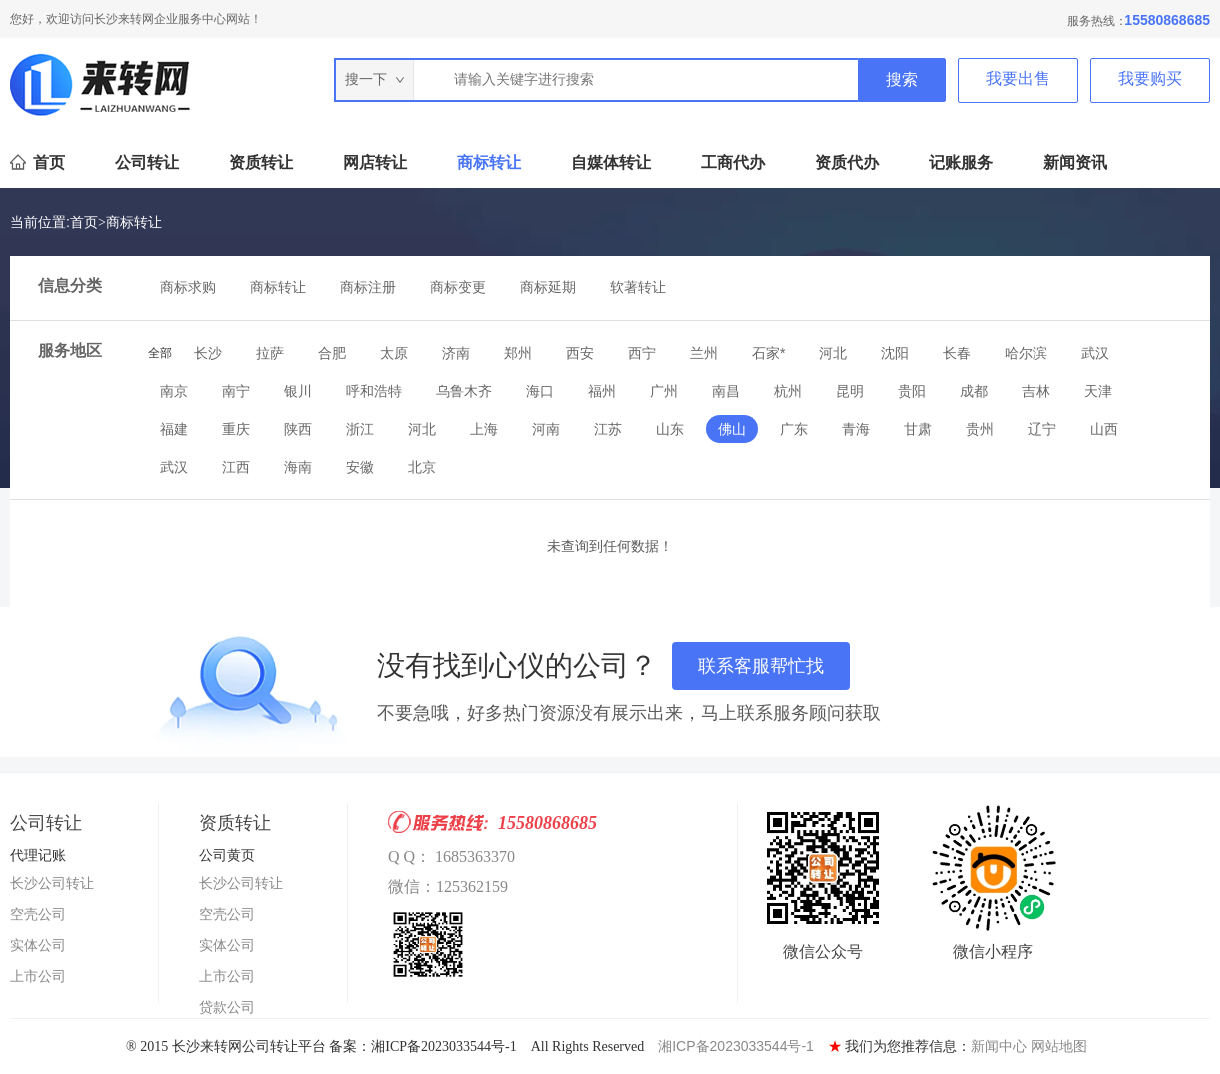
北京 (422, 467)
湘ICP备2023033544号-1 (736, 1046)
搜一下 (375, 79)
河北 (833, 353)
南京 (174, 391)
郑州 (518, 353)
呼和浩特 (374, 391)
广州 (664, 391)
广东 (794, 429)
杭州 (788, 391)
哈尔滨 (1026, 353)
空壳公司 (38, 914)
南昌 (726, 391)
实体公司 (38, 945)
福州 (602, 391)
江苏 (608, 429)
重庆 (236, 429)
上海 (484, 429)
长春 (957, 353)
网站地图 (1059, 1046)
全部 (160, 353)
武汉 (1095, 353)
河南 (546, 429)
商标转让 (489, 162)
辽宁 (1042, 429)
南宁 (236, 391)
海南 (298, 467)
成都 (974, 391)
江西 (236, 467)
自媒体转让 (611, 162)
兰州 (704, 353)
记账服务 (961, 162)
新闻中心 (999, 1046)
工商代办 (733, 162)
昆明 (850, 391)
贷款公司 (227, 1007)
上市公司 (38, 976)
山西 (1104, 429)
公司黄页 (227, 855)
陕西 (298, 429)
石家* (768, 353)
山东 (670, 429)
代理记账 (38, 855)
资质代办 (847, 162)
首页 (49, 162)
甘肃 (918, 429)
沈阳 (895, 353)
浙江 (360, 429)
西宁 (642, 353)
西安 (580, 353)
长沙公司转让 (52, 883)
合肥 (332, 353)
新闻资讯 (1075, 162)
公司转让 (147, 162)
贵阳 (912, 391)
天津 (1098, 391)
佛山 (732, 429)
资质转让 (261, 162)
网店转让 (375, 162)
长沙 (208, 353)
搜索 (902, 79)
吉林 (1036, 391)
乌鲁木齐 (464, 391)
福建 (174, 429)
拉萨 (270, 353)
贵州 (980, 429)
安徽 (360, 467)
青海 (856, 429)
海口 (540, 391)
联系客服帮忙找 (761, 666)
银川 (298, 391)
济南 (456, 353)
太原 (394, 353)
